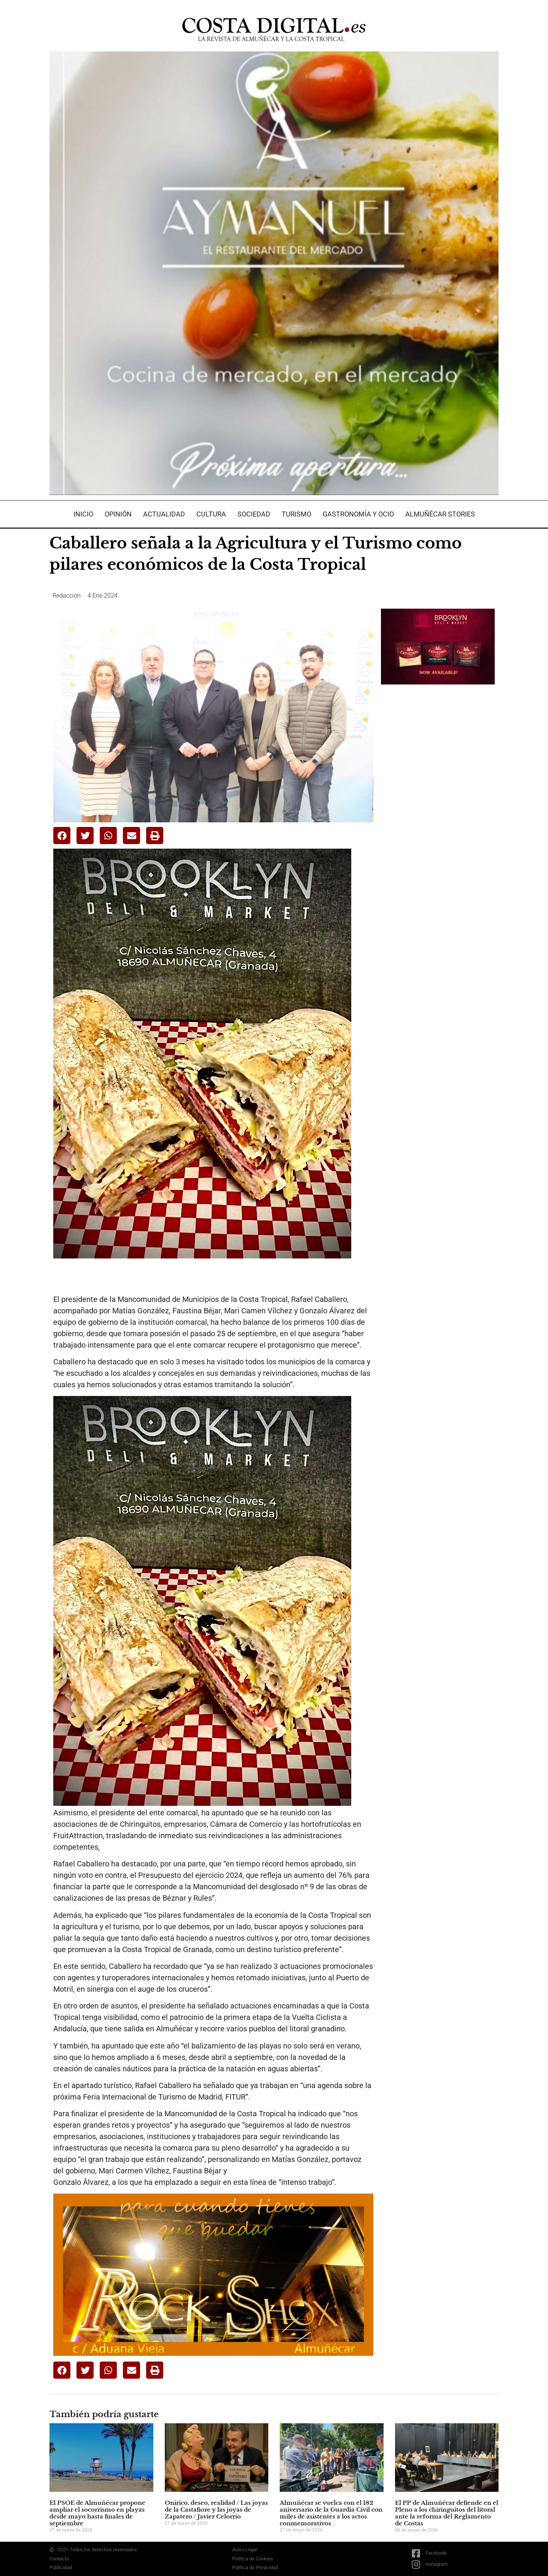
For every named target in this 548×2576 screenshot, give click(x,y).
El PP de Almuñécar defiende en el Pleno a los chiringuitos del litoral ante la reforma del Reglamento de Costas (446, 2513)
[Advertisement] (438, 810)
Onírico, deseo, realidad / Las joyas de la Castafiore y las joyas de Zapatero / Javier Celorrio (216, 2509)
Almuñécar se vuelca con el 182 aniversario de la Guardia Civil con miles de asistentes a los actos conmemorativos (331, 2513)
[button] (61, 835)
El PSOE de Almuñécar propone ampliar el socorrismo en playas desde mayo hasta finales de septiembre (97, 2513)
